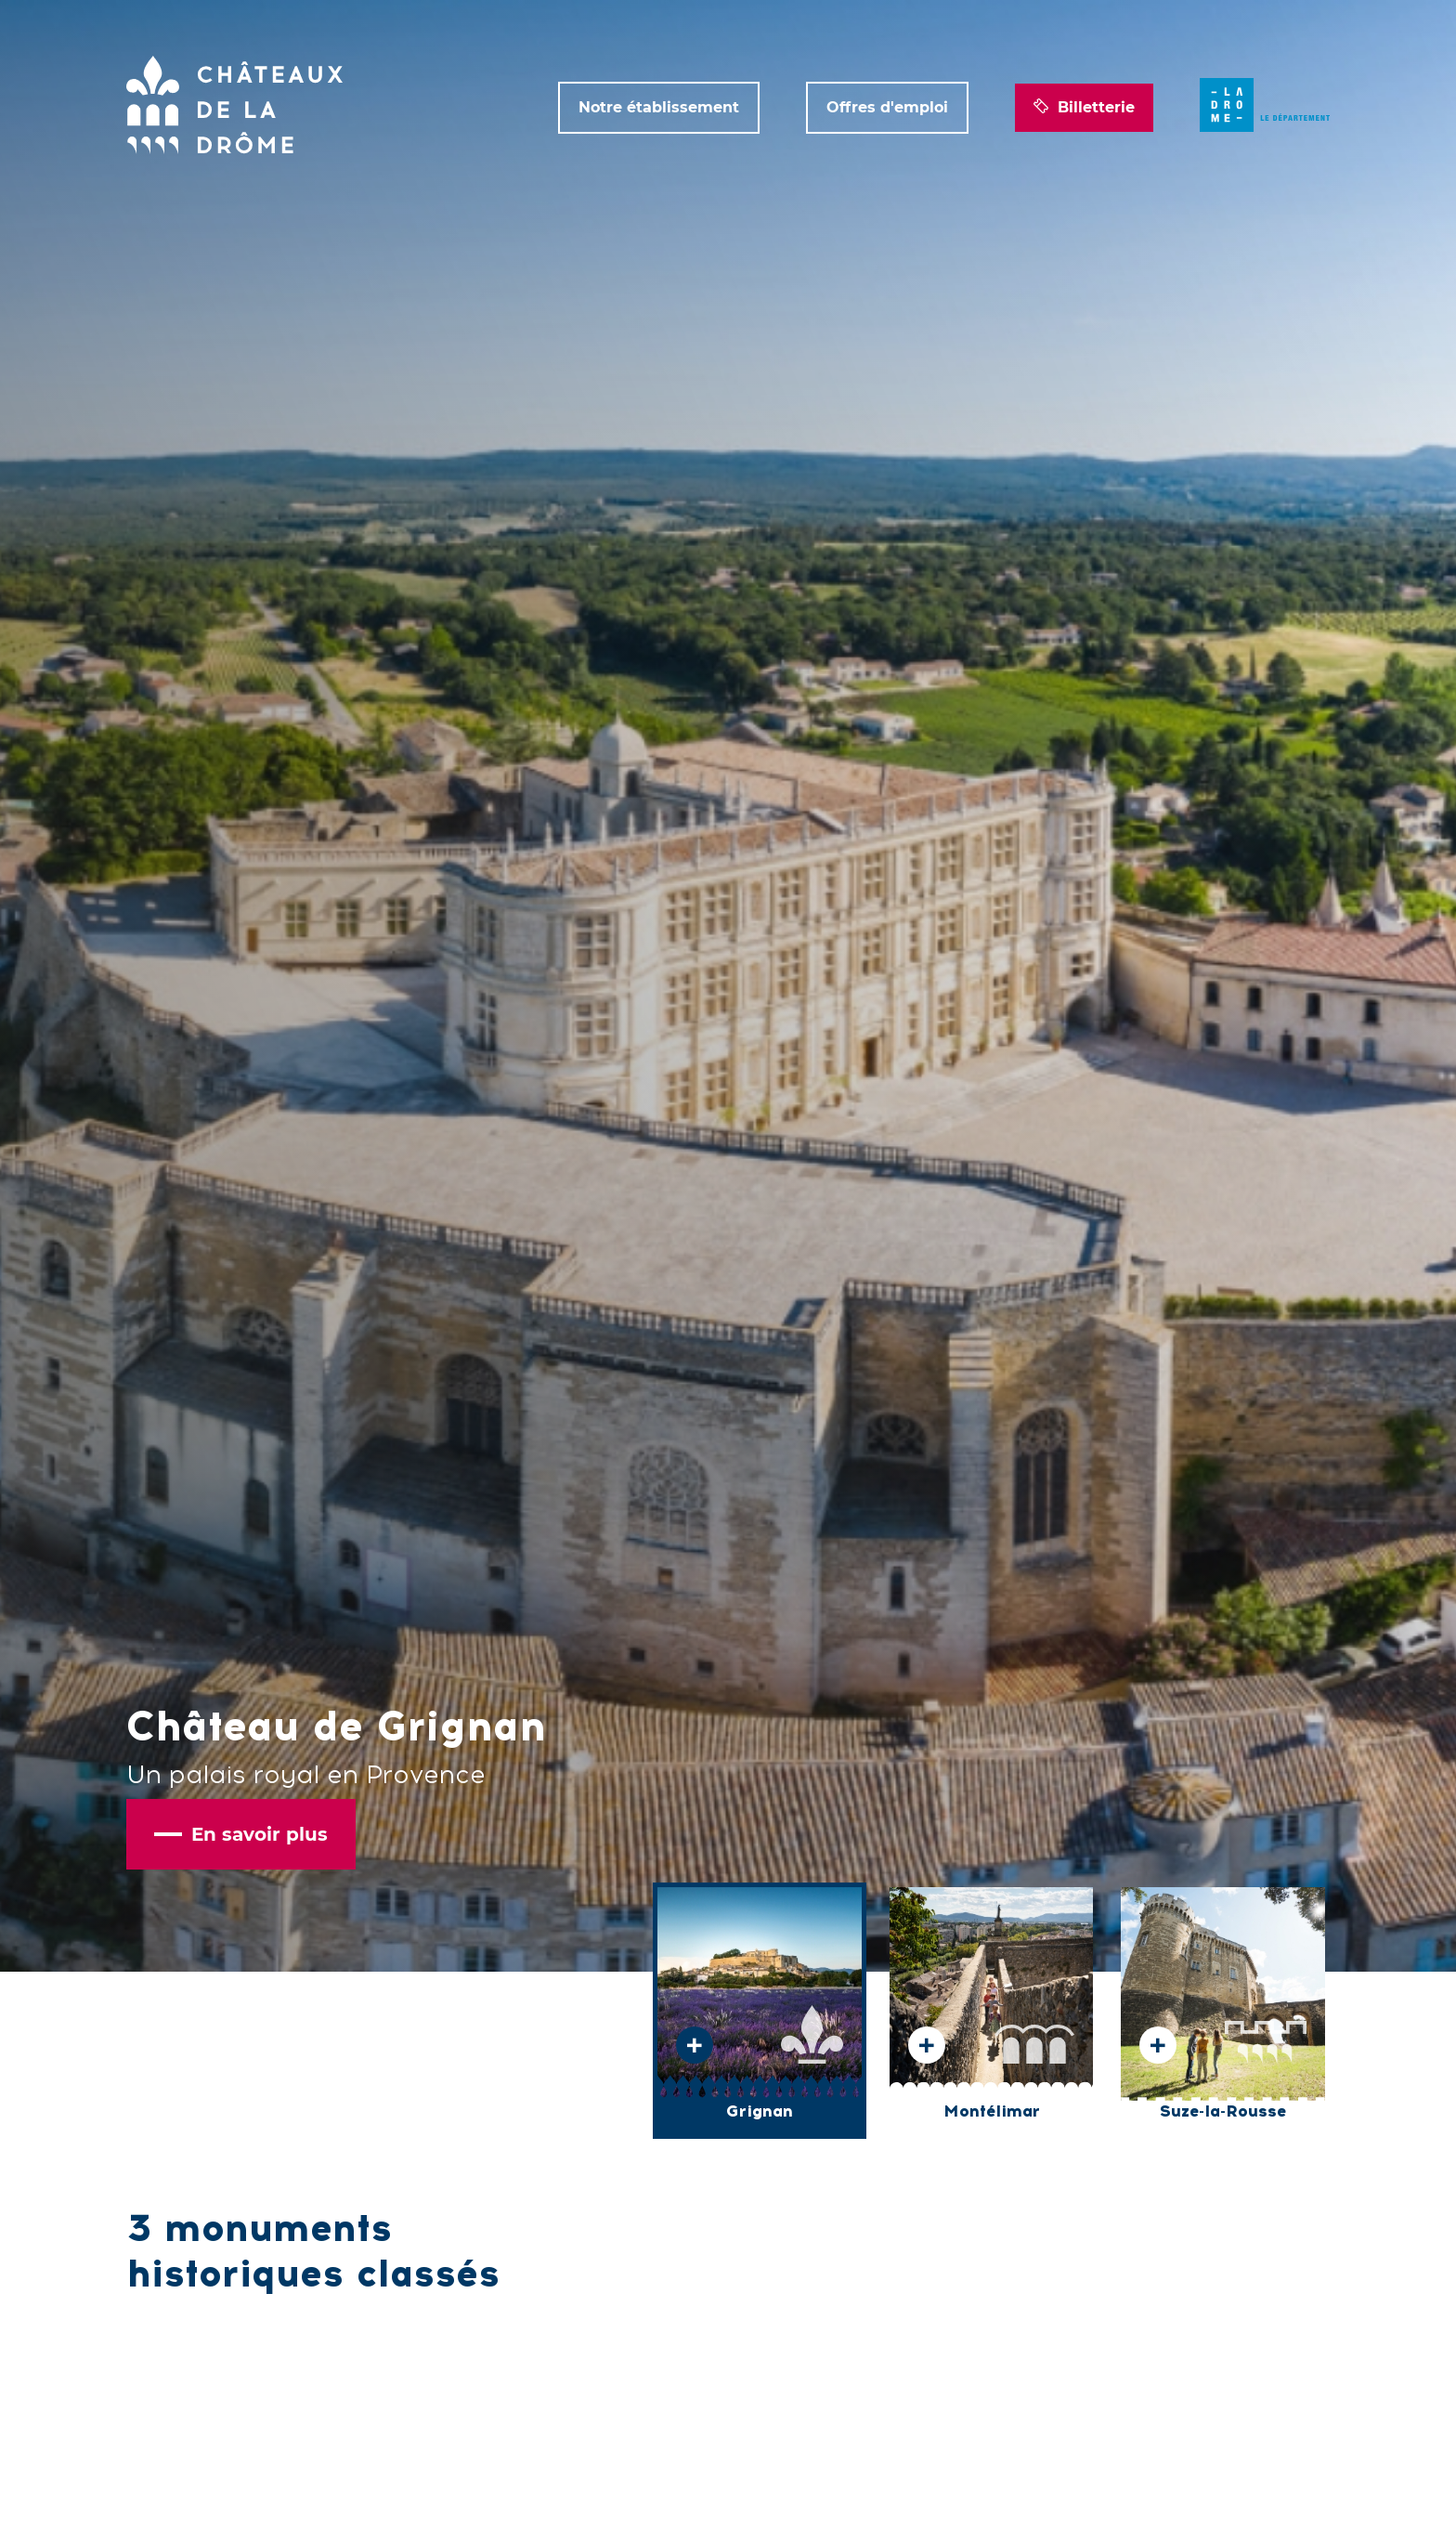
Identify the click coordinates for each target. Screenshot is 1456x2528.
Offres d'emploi (887, 107)
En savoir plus (241, 1834)
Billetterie (1084, 108)
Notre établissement (658, 107)
